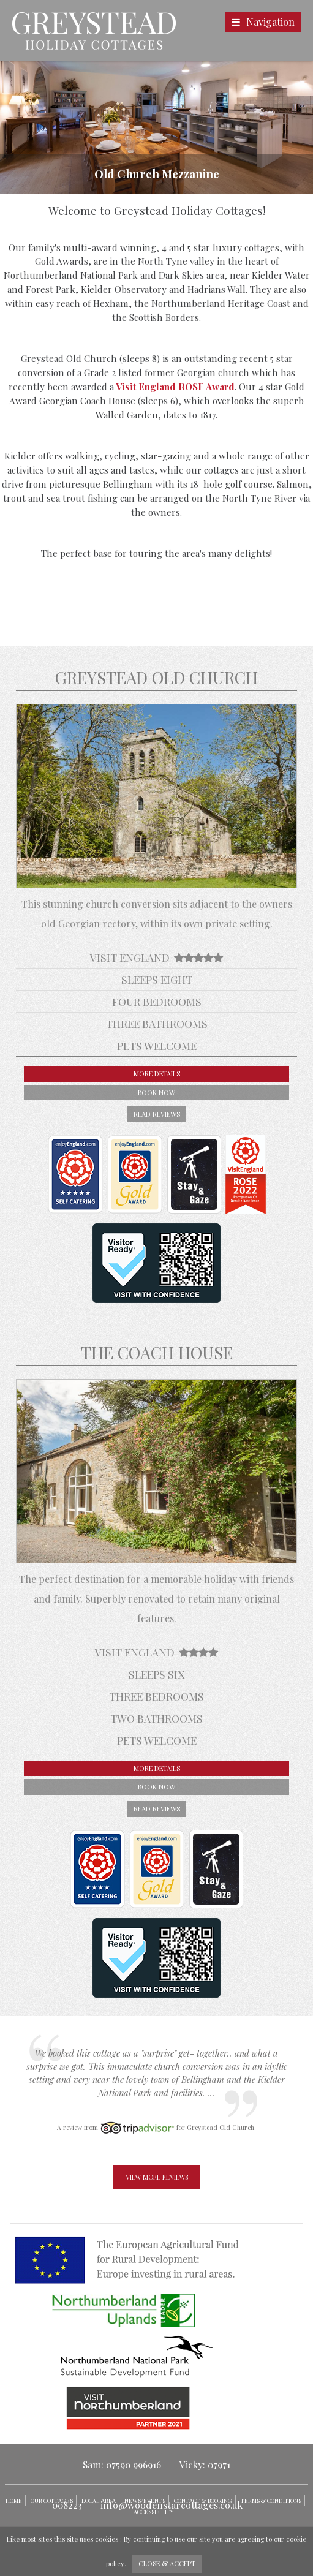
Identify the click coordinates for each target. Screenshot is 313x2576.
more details (157, 1073)
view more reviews (157, 2177)
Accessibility (153, 2511)
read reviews (157, 1114)
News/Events (144, 2500)
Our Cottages (52, 2500)
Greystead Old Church (156, 678)
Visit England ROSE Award (175, 386)
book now (156, 1092)
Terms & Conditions (271, 2500)
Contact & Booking (203, 2500)
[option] (156, 127)
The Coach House (157, 1353)
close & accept (166, 2563)
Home (14, 2500)
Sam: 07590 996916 (122, 2464)
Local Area (98, 2500)
